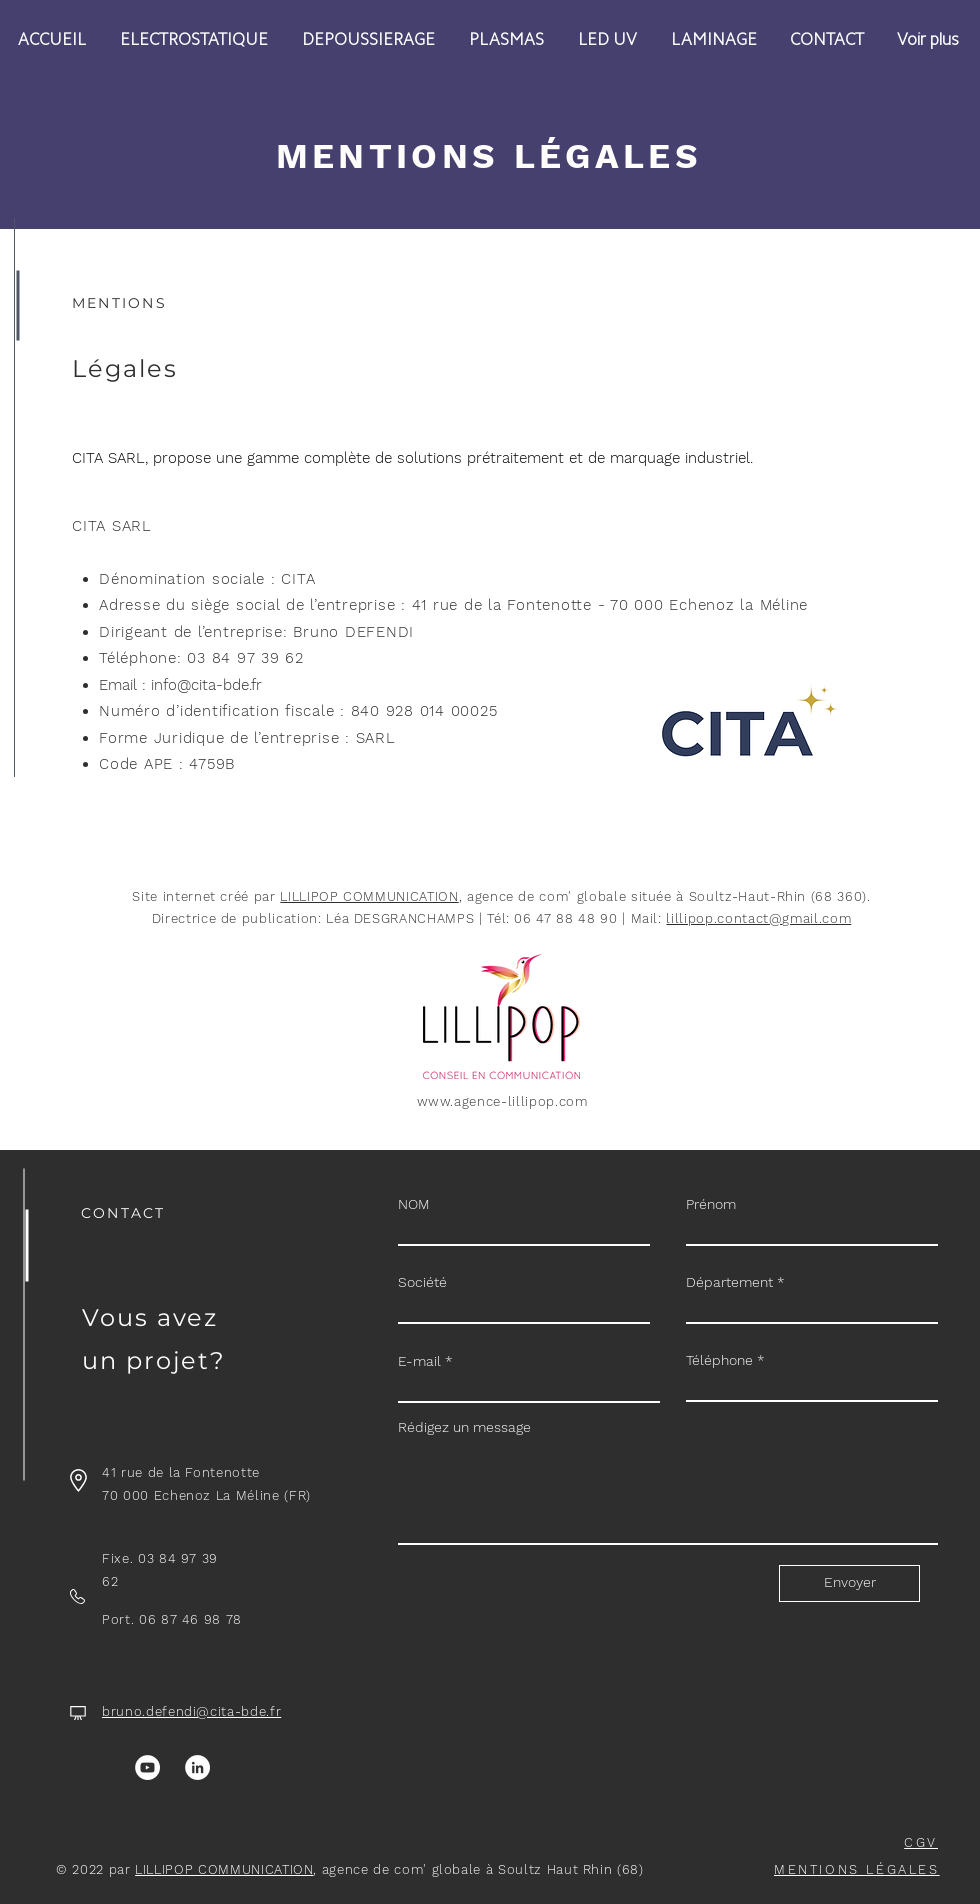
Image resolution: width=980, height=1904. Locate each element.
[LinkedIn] (197, 1767)
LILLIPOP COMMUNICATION (369, 896)
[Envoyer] (849, 1583)
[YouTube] (147, 1767)
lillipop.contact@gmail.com (758, 918)
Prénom (711, 1204)
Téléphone (719, 1360)
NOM (414, 1204)
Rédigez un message (464, 1427)
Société (422, 1282)
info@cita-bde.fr (206, 685)
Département (729, 1282)
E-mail (419, 1361)
